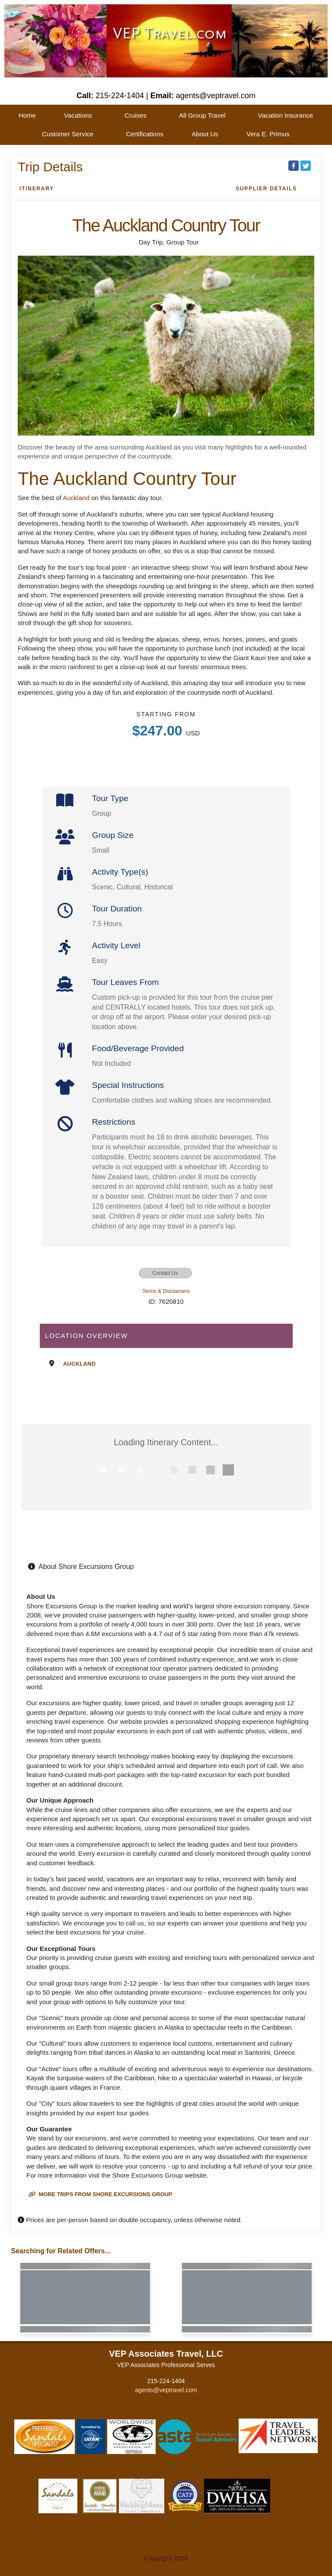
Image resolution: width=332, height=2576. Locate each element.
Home (27, 115)
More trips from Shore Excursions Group (100, 2194)
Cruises (135, 115)
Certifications (144, 134)
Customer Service (67, 134)
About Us (205, 134)
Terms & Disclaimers (165, 1291)
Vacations (78, 115)
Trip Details (50, 167)
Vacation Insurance (285, 115)
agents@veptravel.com (166, 2390)
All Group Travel (202, 115)
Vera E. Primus (268, 134)
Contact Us (165, 1273)
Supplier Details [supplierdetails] (266, 189)
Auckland (76, 497)
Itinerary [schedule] (36, 189)
